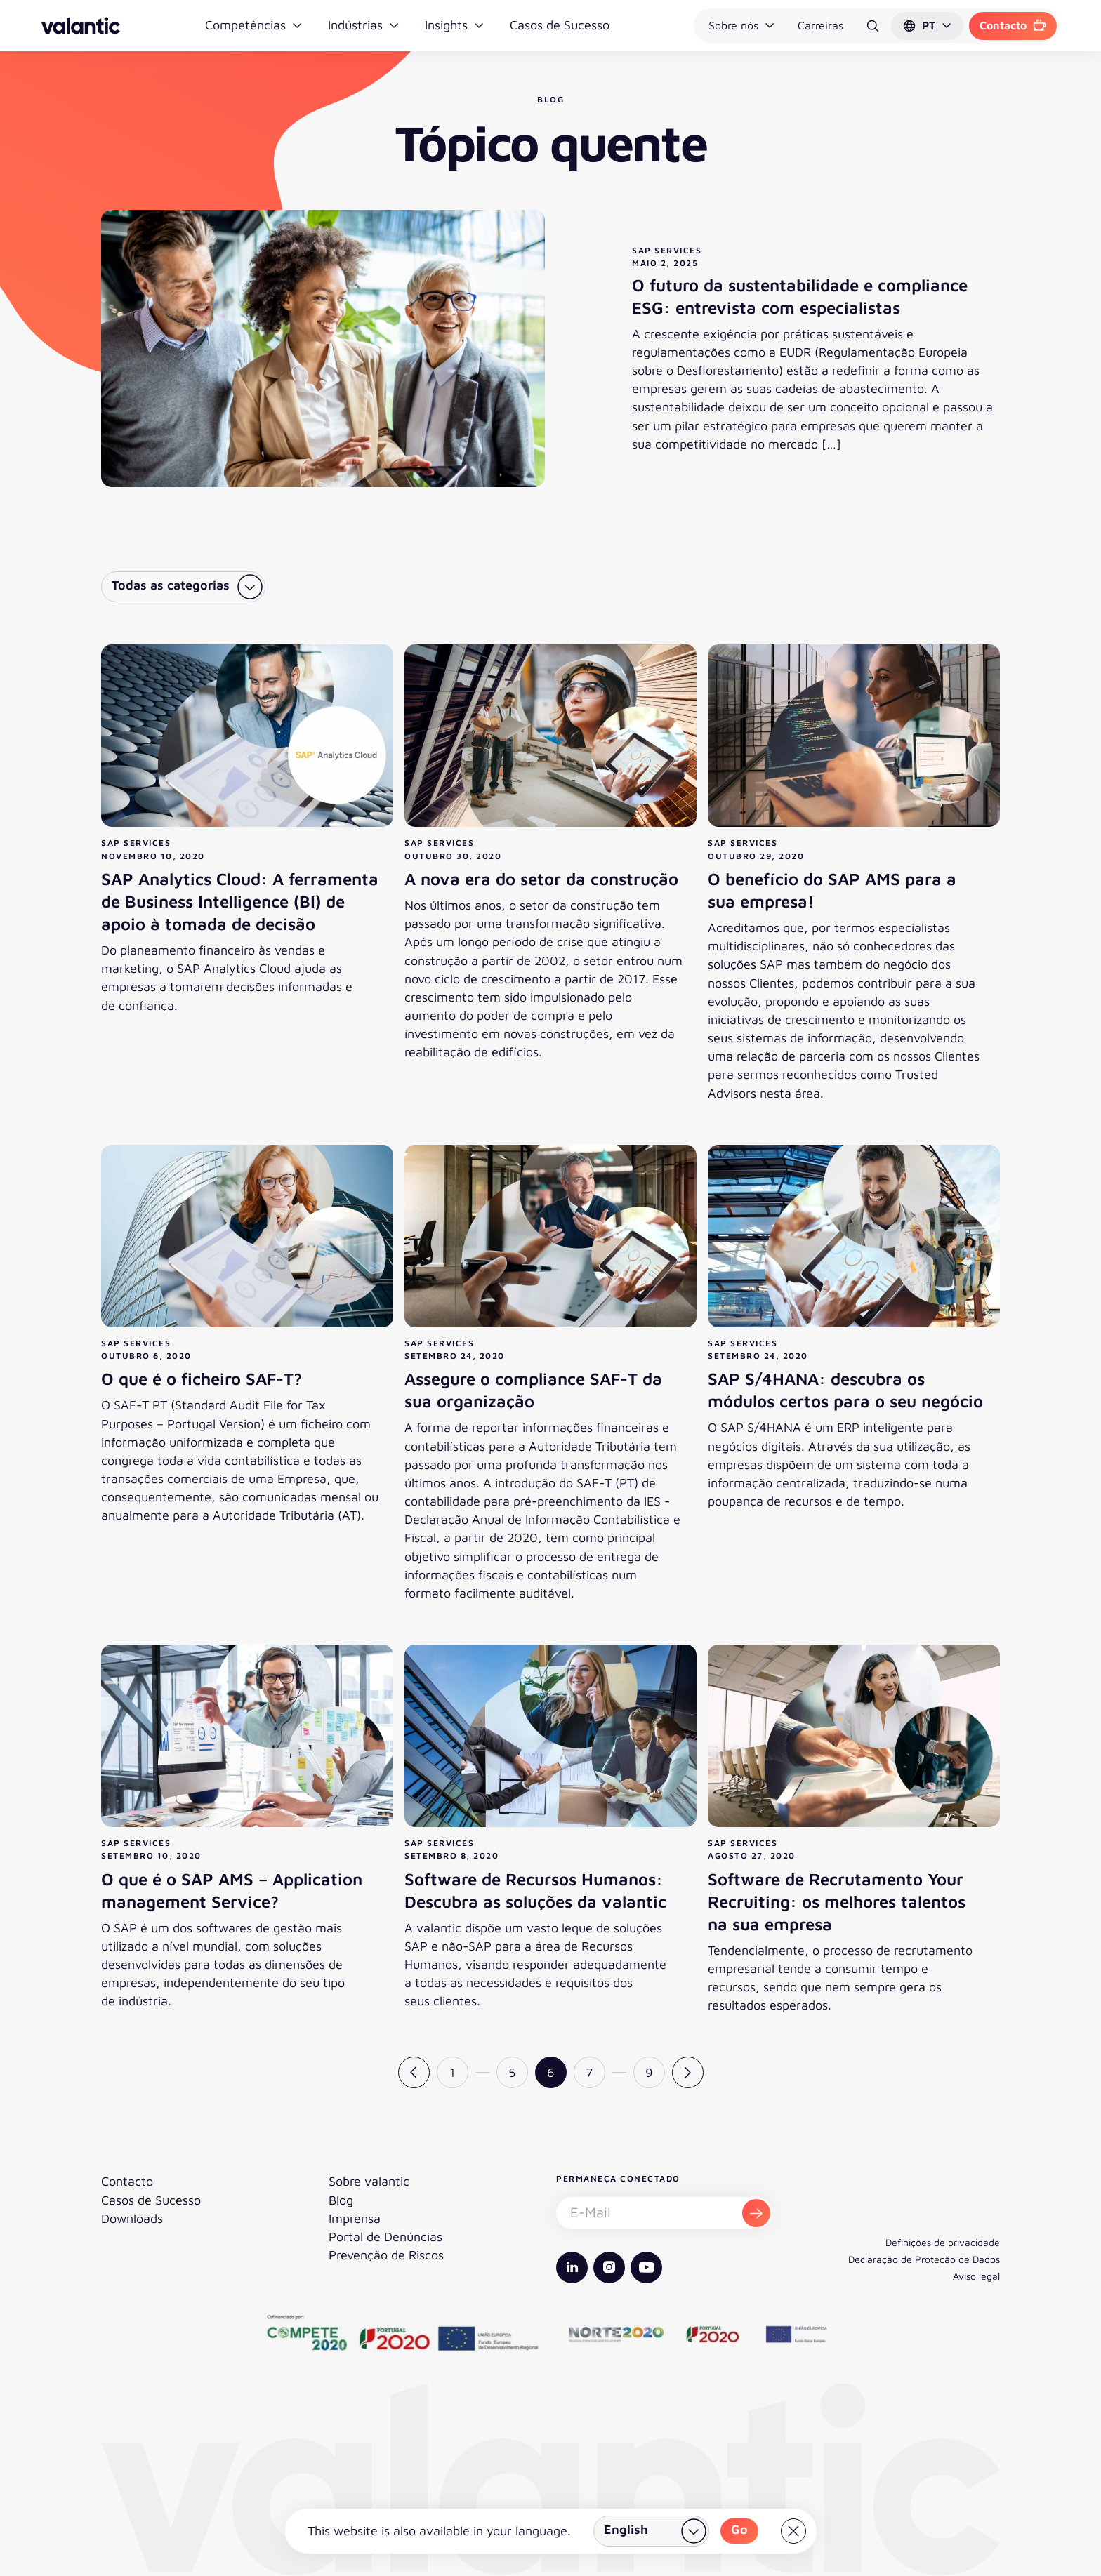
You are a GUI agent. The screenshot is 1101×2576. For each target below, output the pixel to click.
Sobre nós (741, 25)
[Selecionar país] (651, 2531)
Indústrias (364, 25)
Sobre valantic (369, 2181)
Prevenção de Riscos (386, 2255)
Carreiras (820, 25)
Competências (254, 25)
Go (739, 2529)
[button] (927, 26)
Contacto (1013, 25)
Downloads (132, 2218)
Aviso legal (976, 2276)
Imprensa (355, 2218)
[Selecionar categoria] (183, 586)
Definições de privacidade (942, 2242)
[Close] (793, 2531)
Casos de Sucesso (559, 25)
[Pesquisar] (872, 26)
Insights (454, 25)
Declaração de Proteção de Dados (924, 2259)
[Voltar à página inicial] (80, 25)
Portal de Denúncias (385, 2236)
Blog (341, 2200)
